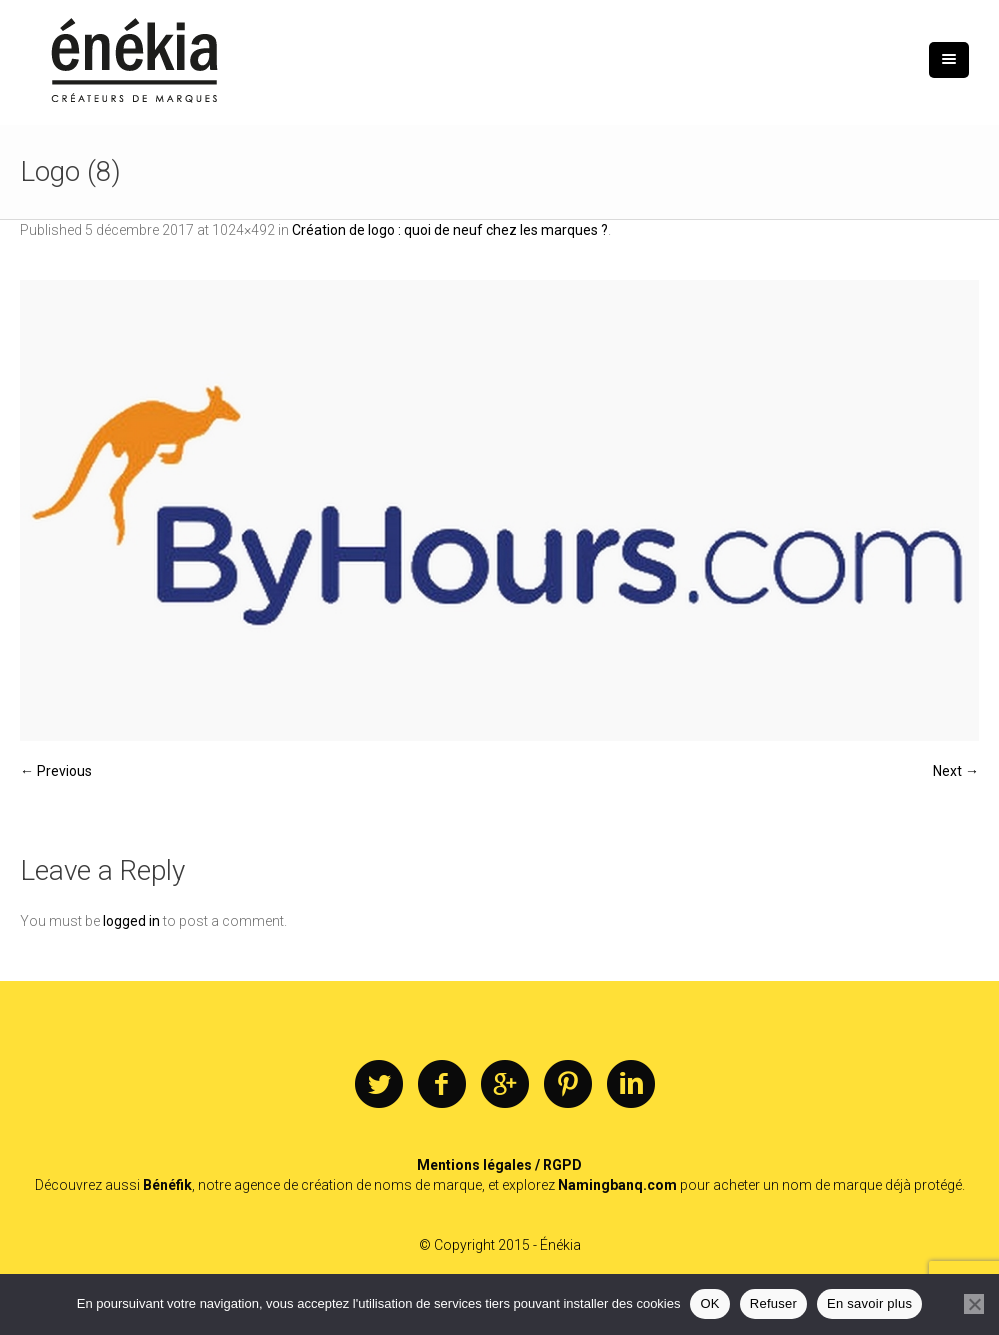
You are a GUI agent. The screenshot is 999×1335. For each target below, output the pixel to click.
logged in (131, 921)
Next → (956, 771)
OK (709, 1303)
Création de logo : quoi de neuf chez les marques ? (450, 230)
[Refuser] (974, 1304)
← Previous (56, 771)
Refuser (773, 1303)
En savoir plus (869, 1303)
